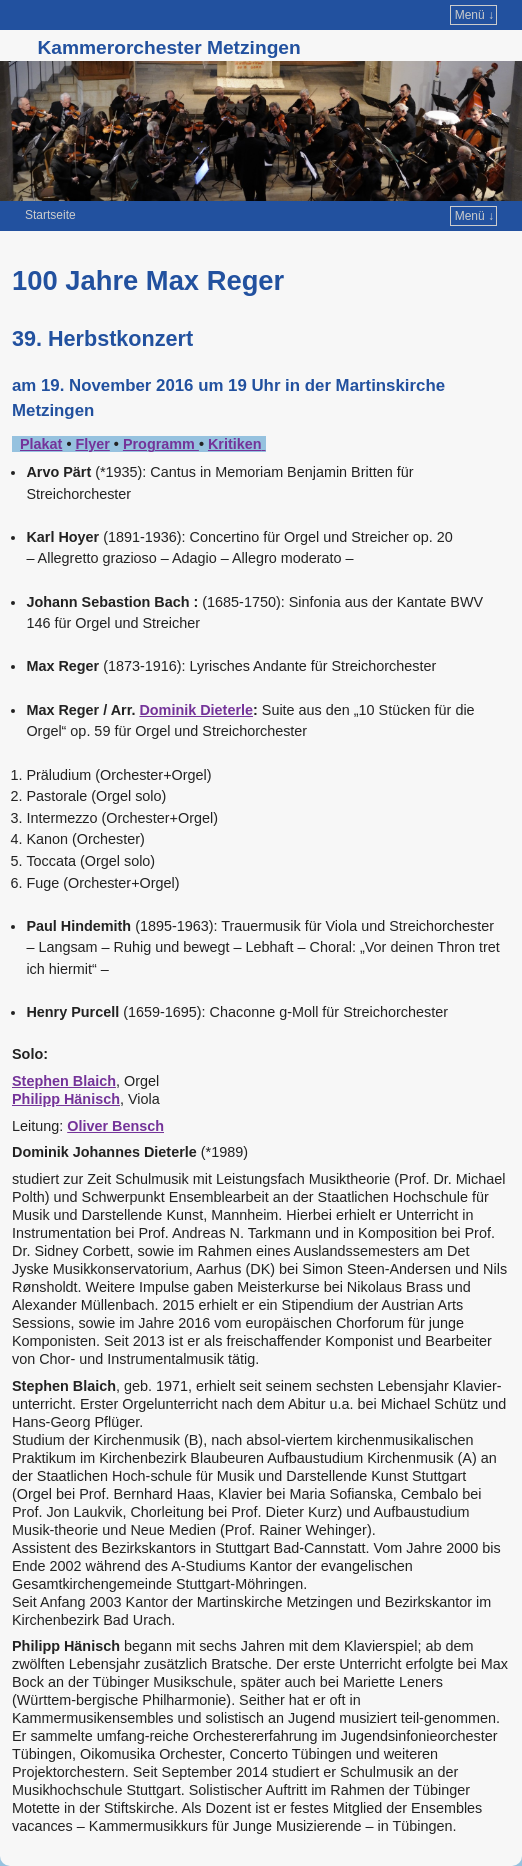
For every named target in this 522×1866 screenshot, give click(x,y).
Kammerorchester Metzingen (168, 47)
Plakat (41, 444)
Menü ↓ (474, 15)
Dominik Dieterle (196, 710)
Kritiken (235, 444)
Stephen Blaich (64, 1081)
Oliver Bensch (115, 1126)
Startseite (50, 215)
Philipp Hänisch (66, 1099)
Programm (161, 444)
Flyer (92, 444)
